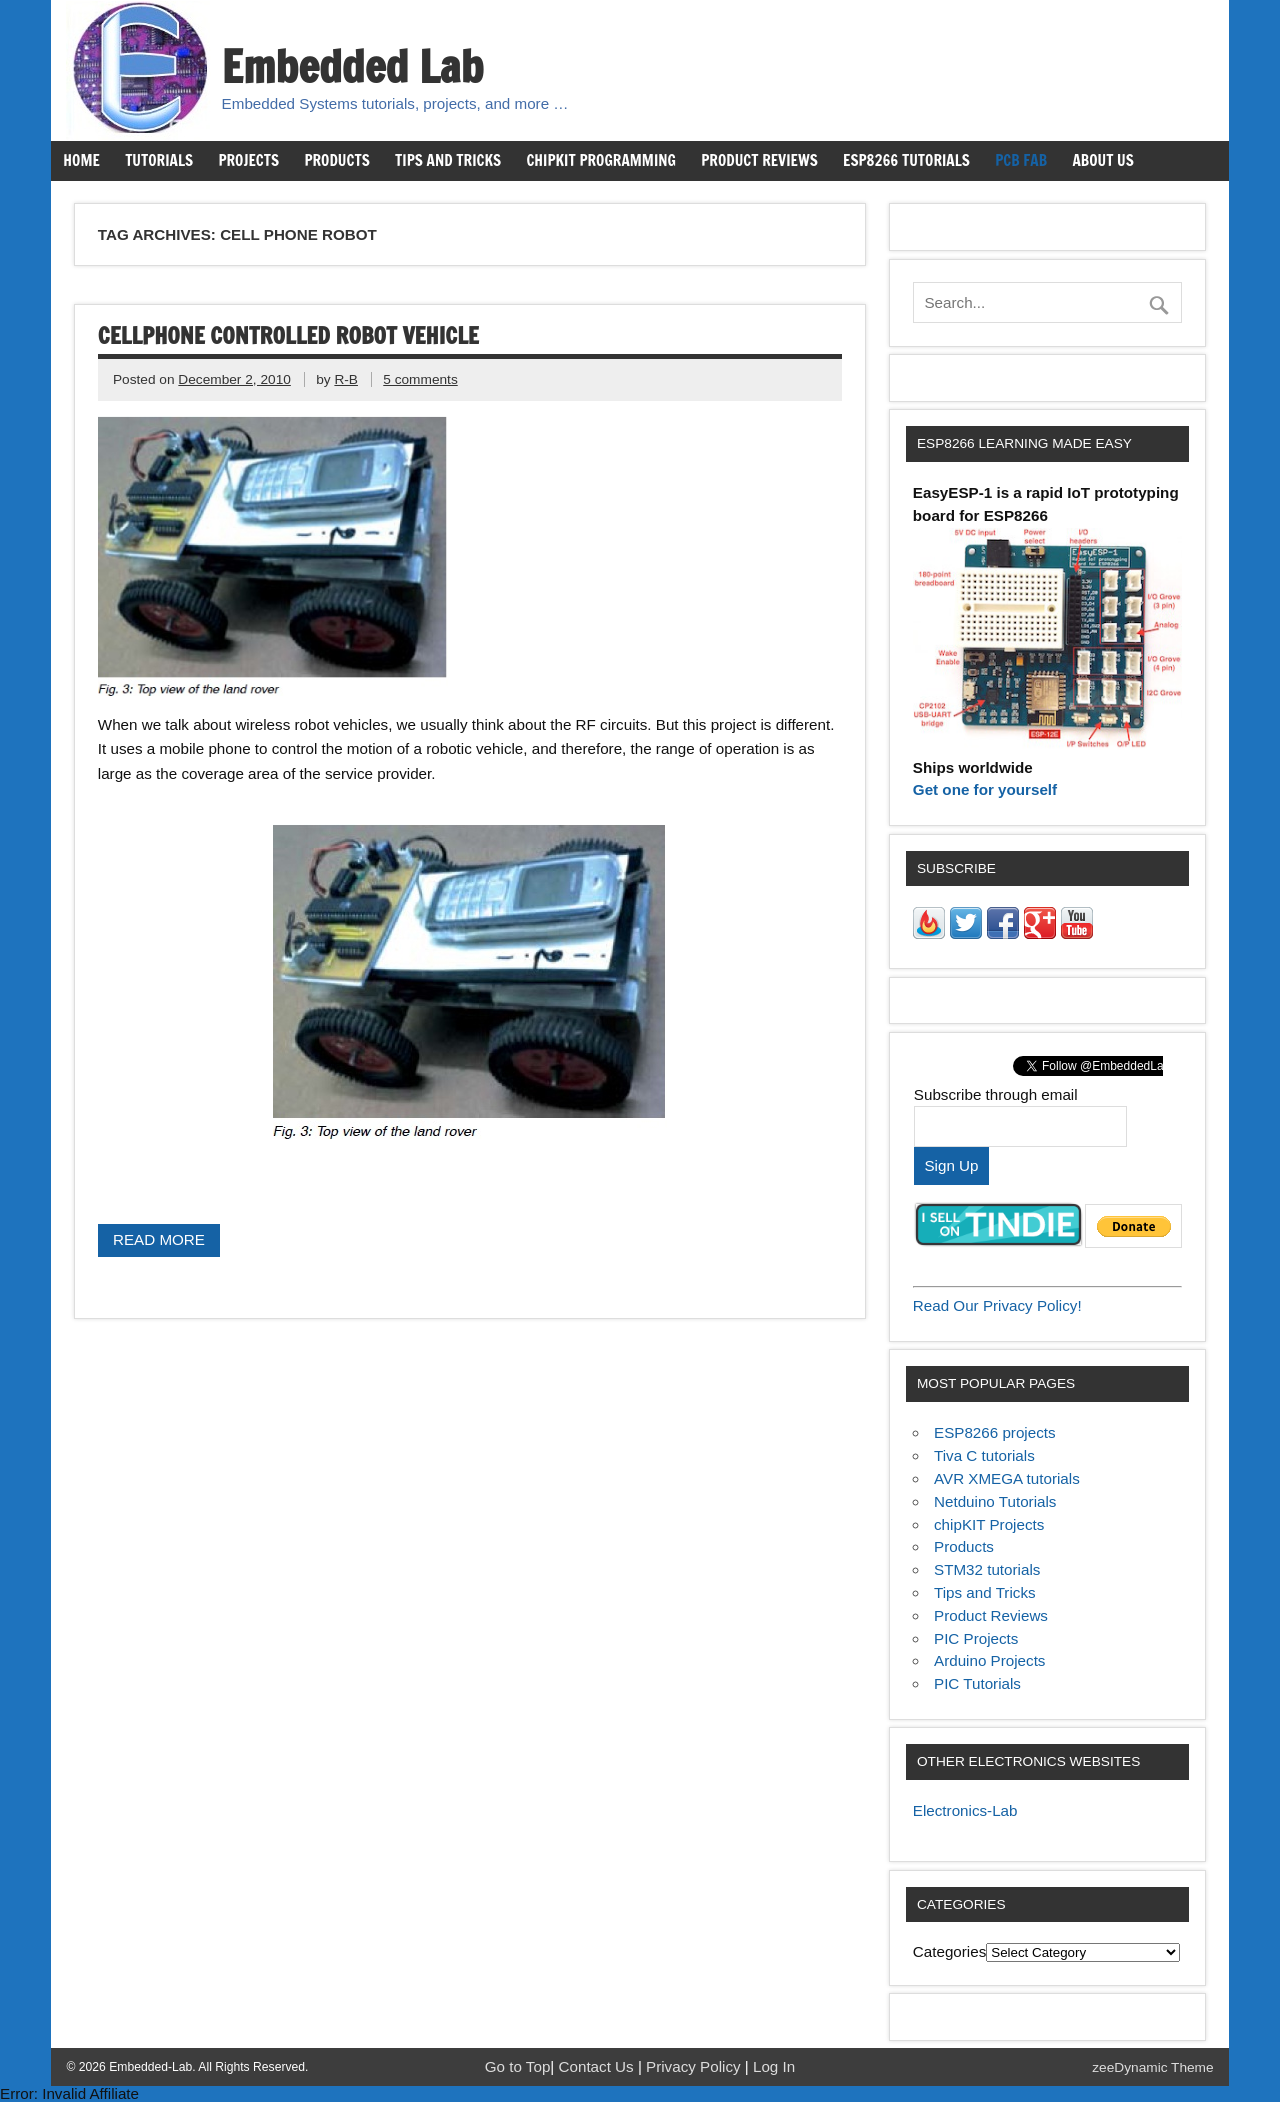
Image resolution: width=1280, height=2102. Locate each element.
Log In (774, 2066)
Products (336, 160)
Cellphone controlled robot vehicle (288, 335)
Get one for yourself (985, 789)
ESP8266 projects (995, 1432)
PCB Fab (1021, 160)
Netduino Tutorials (995, 1501)
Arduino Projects (989, 1660)
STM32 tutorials (987, 1569)
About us (1102, 160)
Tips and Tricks (448, 160)
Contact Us (598, 2066)
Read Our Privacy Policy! (997, 1305)
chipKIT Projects (989, 1524)
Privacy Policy (695, 2066)
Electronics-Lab (965, 1810)
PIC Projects (976, 1638)
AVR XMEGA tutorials (1007, 1478)
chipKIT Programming (601, 160)
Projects (248, 160)
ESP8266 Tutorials (906, 160)
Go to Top (518, 2066)
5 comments (420, 379)
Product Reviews (759, 160)
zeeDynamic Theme (1152, 2067)
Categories (949, 1951)
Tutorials (159, 160)
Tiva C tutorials (984, 1455)
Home (81, 160)
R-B (346, 379)
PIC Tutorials (977, 1683)
